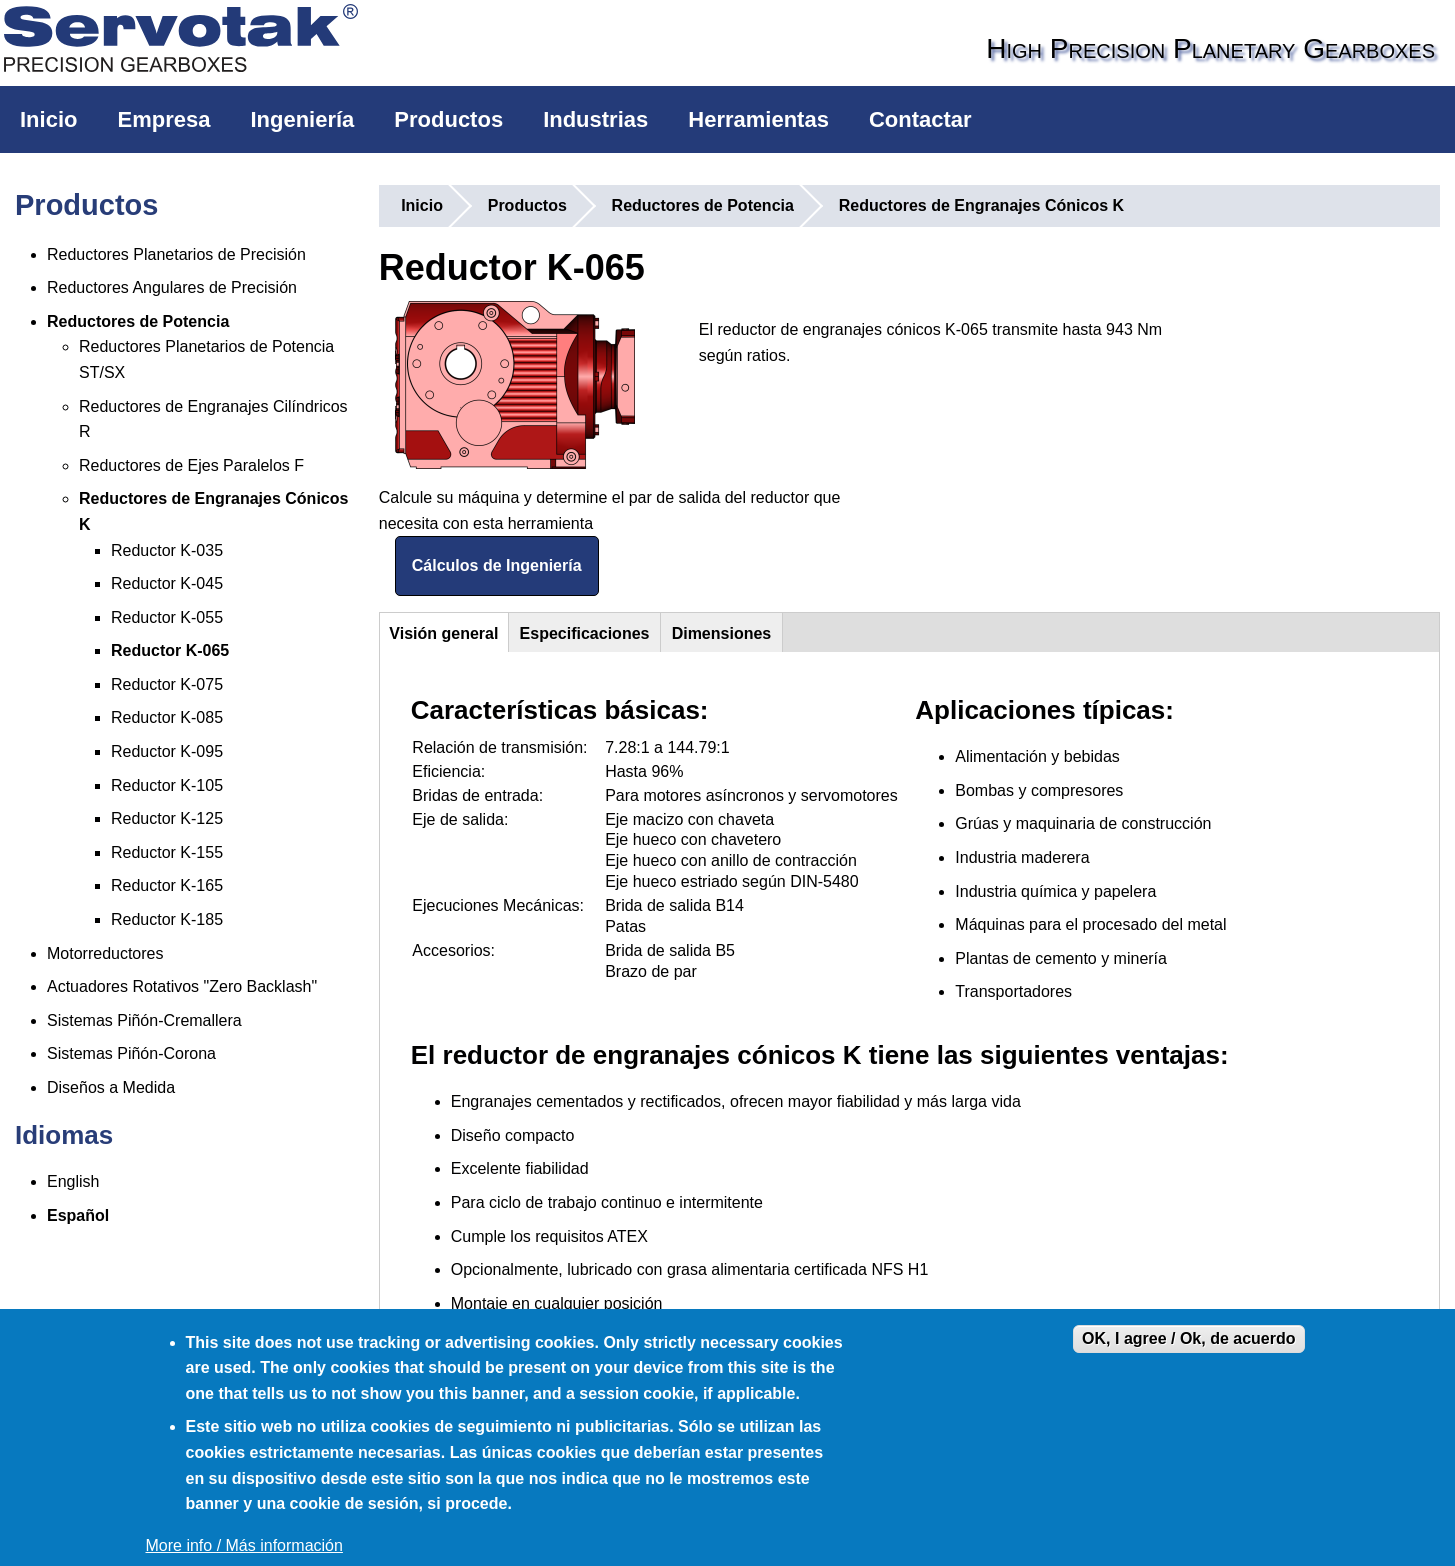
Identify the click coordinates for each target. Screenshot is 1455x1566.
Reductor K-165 (167, 885)
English (73, 1181)
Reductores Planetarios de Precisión (176, 254)
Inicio (48, 119)
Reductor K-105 (167, 785)
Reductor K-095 (167, 751)
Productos (448, 119)
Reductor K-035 (167, 550)
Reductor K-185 (167, 919)
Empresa (163, 119)
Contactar (920, 119)
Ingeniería (302, 119)
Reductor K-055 (167, 617)
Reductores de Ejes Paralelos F (191, 465)
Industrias (595, 119)
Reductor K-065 (170, 650)
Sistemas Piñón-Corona (131, 1053)
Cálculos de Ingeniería (497, 565)
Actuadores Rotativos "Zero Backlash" (182, 986)
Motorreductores (105, 953)
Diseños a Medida (111, 1087)
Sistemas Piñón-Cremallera (144, 1020)
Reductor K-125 (167, 818)
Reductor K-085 (167, 717)
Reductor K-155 (167, 852)
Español (78, 1215)
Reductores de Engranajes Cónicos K (981, 205)
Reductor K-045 (167, 583)
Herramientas (758, 119)
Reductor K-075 (167, 684)
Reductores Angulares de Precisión (172, 287)
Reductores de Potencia (138, 321)
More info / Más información (244, 1545)
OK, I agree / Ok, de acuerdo (1188, 1338)
